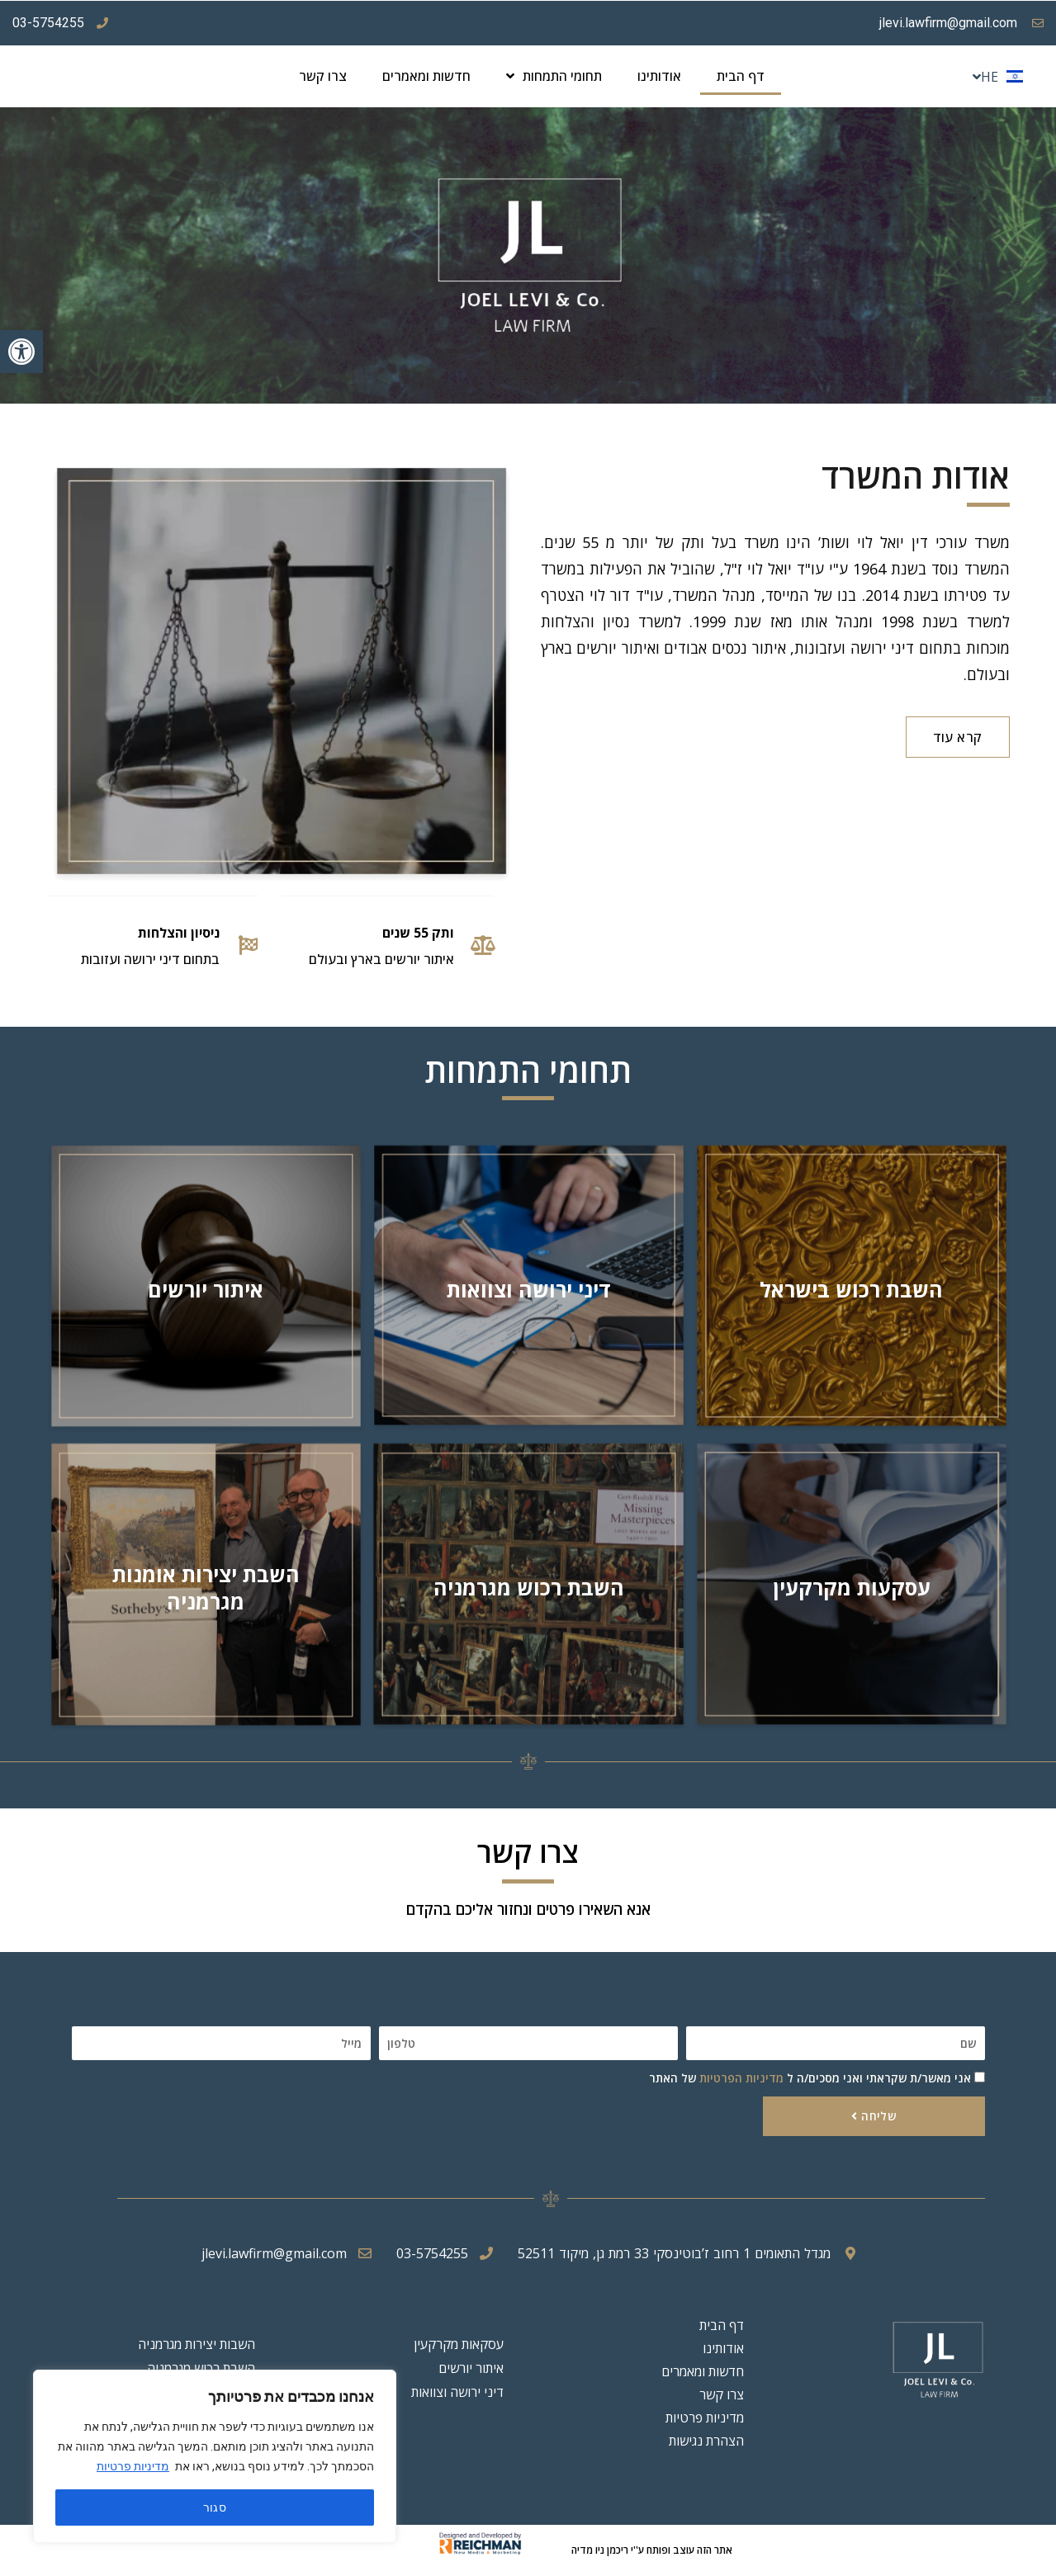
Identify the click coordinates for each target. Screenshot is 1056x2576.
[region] (214, 2456)
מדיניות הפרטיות (741, 2078)
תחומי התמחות (554, 76)
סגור (215, 2507)
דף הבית (741, 76)
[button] (21, 351)
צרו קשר (323, 76)
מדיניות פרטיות (133, 2466)
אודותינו (659, 76)
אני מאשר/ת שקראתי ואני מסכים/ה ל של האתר (810, 2078)
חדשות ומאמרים (426, 76)
